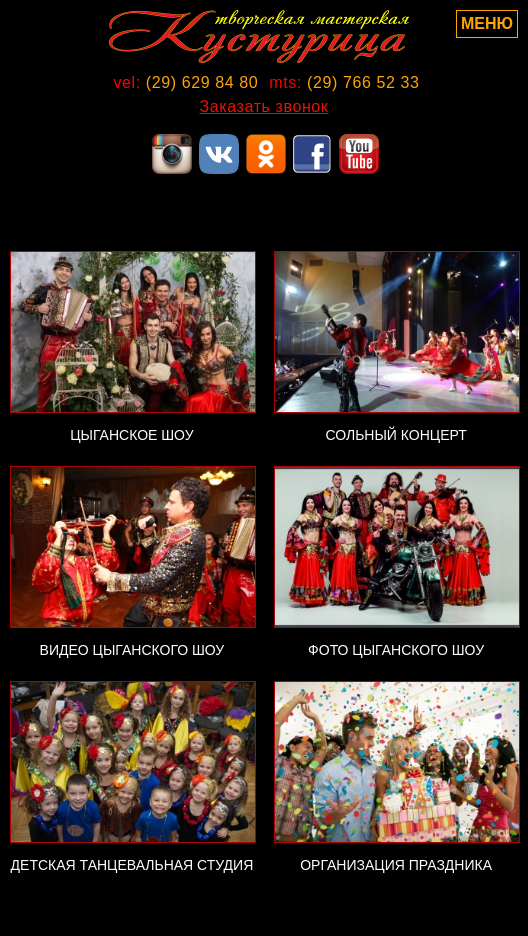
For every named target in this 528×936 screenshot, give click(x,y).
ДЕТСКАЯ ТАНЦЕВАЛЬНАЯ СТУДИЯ (132, 865)
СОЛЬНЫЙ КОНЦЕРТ (395, 435)
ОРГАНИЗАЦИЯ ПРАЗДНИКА (396, 865)
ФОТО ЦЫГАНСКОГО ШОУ (396, 650)
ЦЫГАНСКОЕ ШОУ (131, 435)
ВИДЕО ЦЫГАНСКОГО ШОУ (132, 650)
